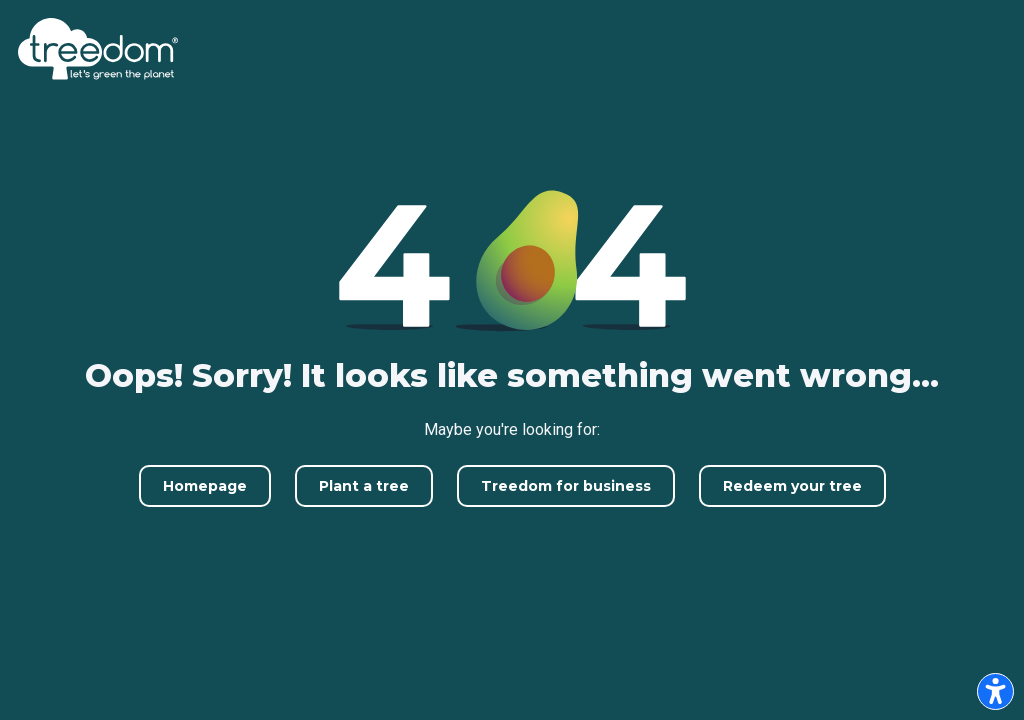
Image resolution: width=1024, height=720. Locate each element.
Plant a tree (364, 486)
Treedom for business (566, 486)
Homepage (205, 486)
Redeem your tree (792, 486)
